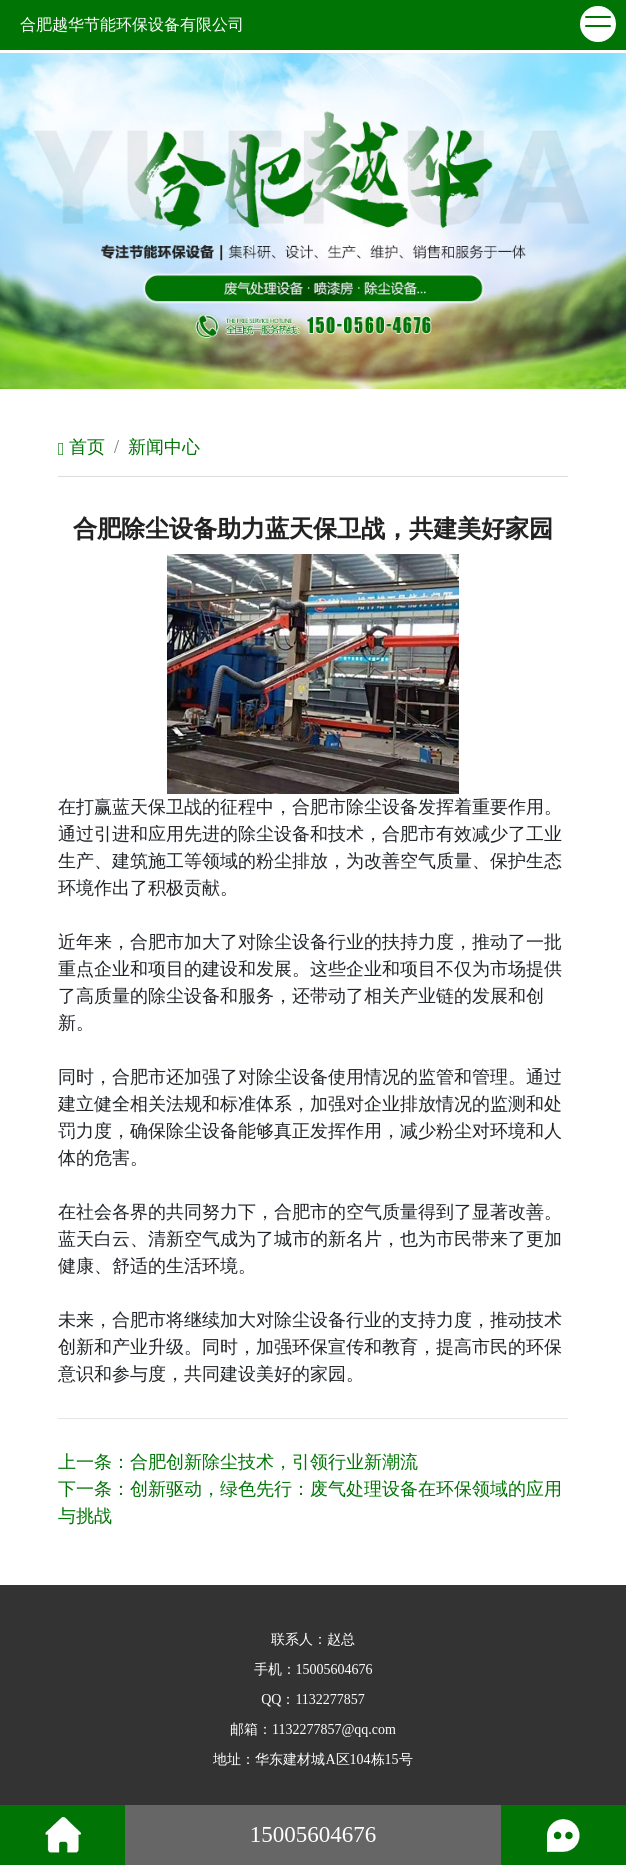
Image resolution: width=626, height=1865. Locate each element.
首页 (81, 447)
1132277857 (329, 1699)
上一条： (238, 1462)
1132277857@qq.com (334, 1729)
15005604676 (334, 1669)
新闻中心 (164, 447)
